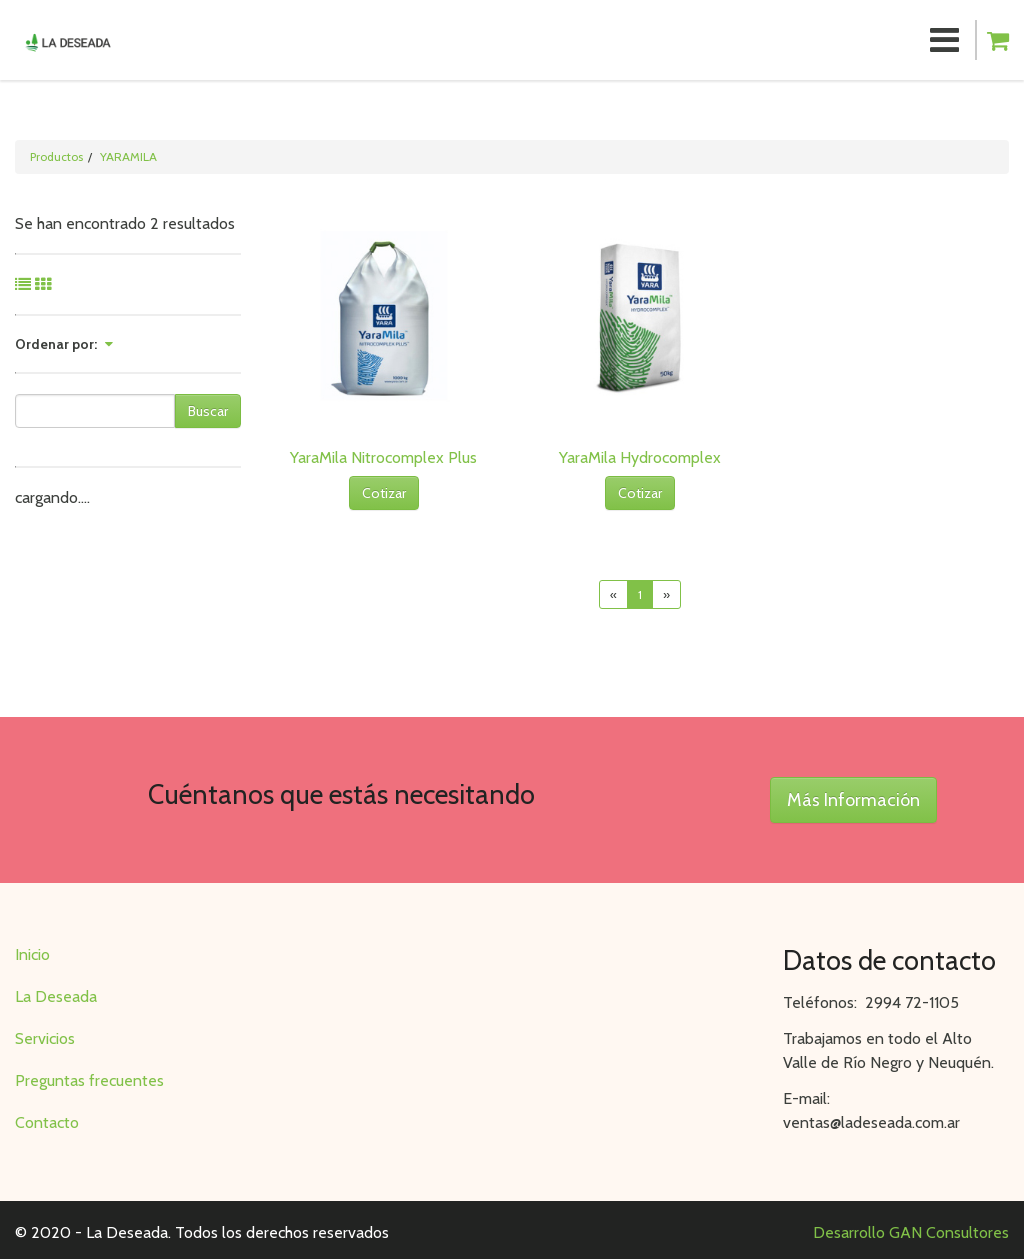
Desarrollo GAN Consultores (911, 1232)
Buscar (208, 411)
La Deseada (56, 996)
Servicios (45, 1038)
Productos (56, 156)
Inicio (32, 954)
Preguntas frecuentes (89, 1080)
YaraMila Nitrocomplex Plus (383, 457)
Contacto (47, 1122)
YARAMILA (128, 156)
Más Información (853, 800)
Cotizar (384, 493)
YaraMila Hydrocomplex (640, 457)
